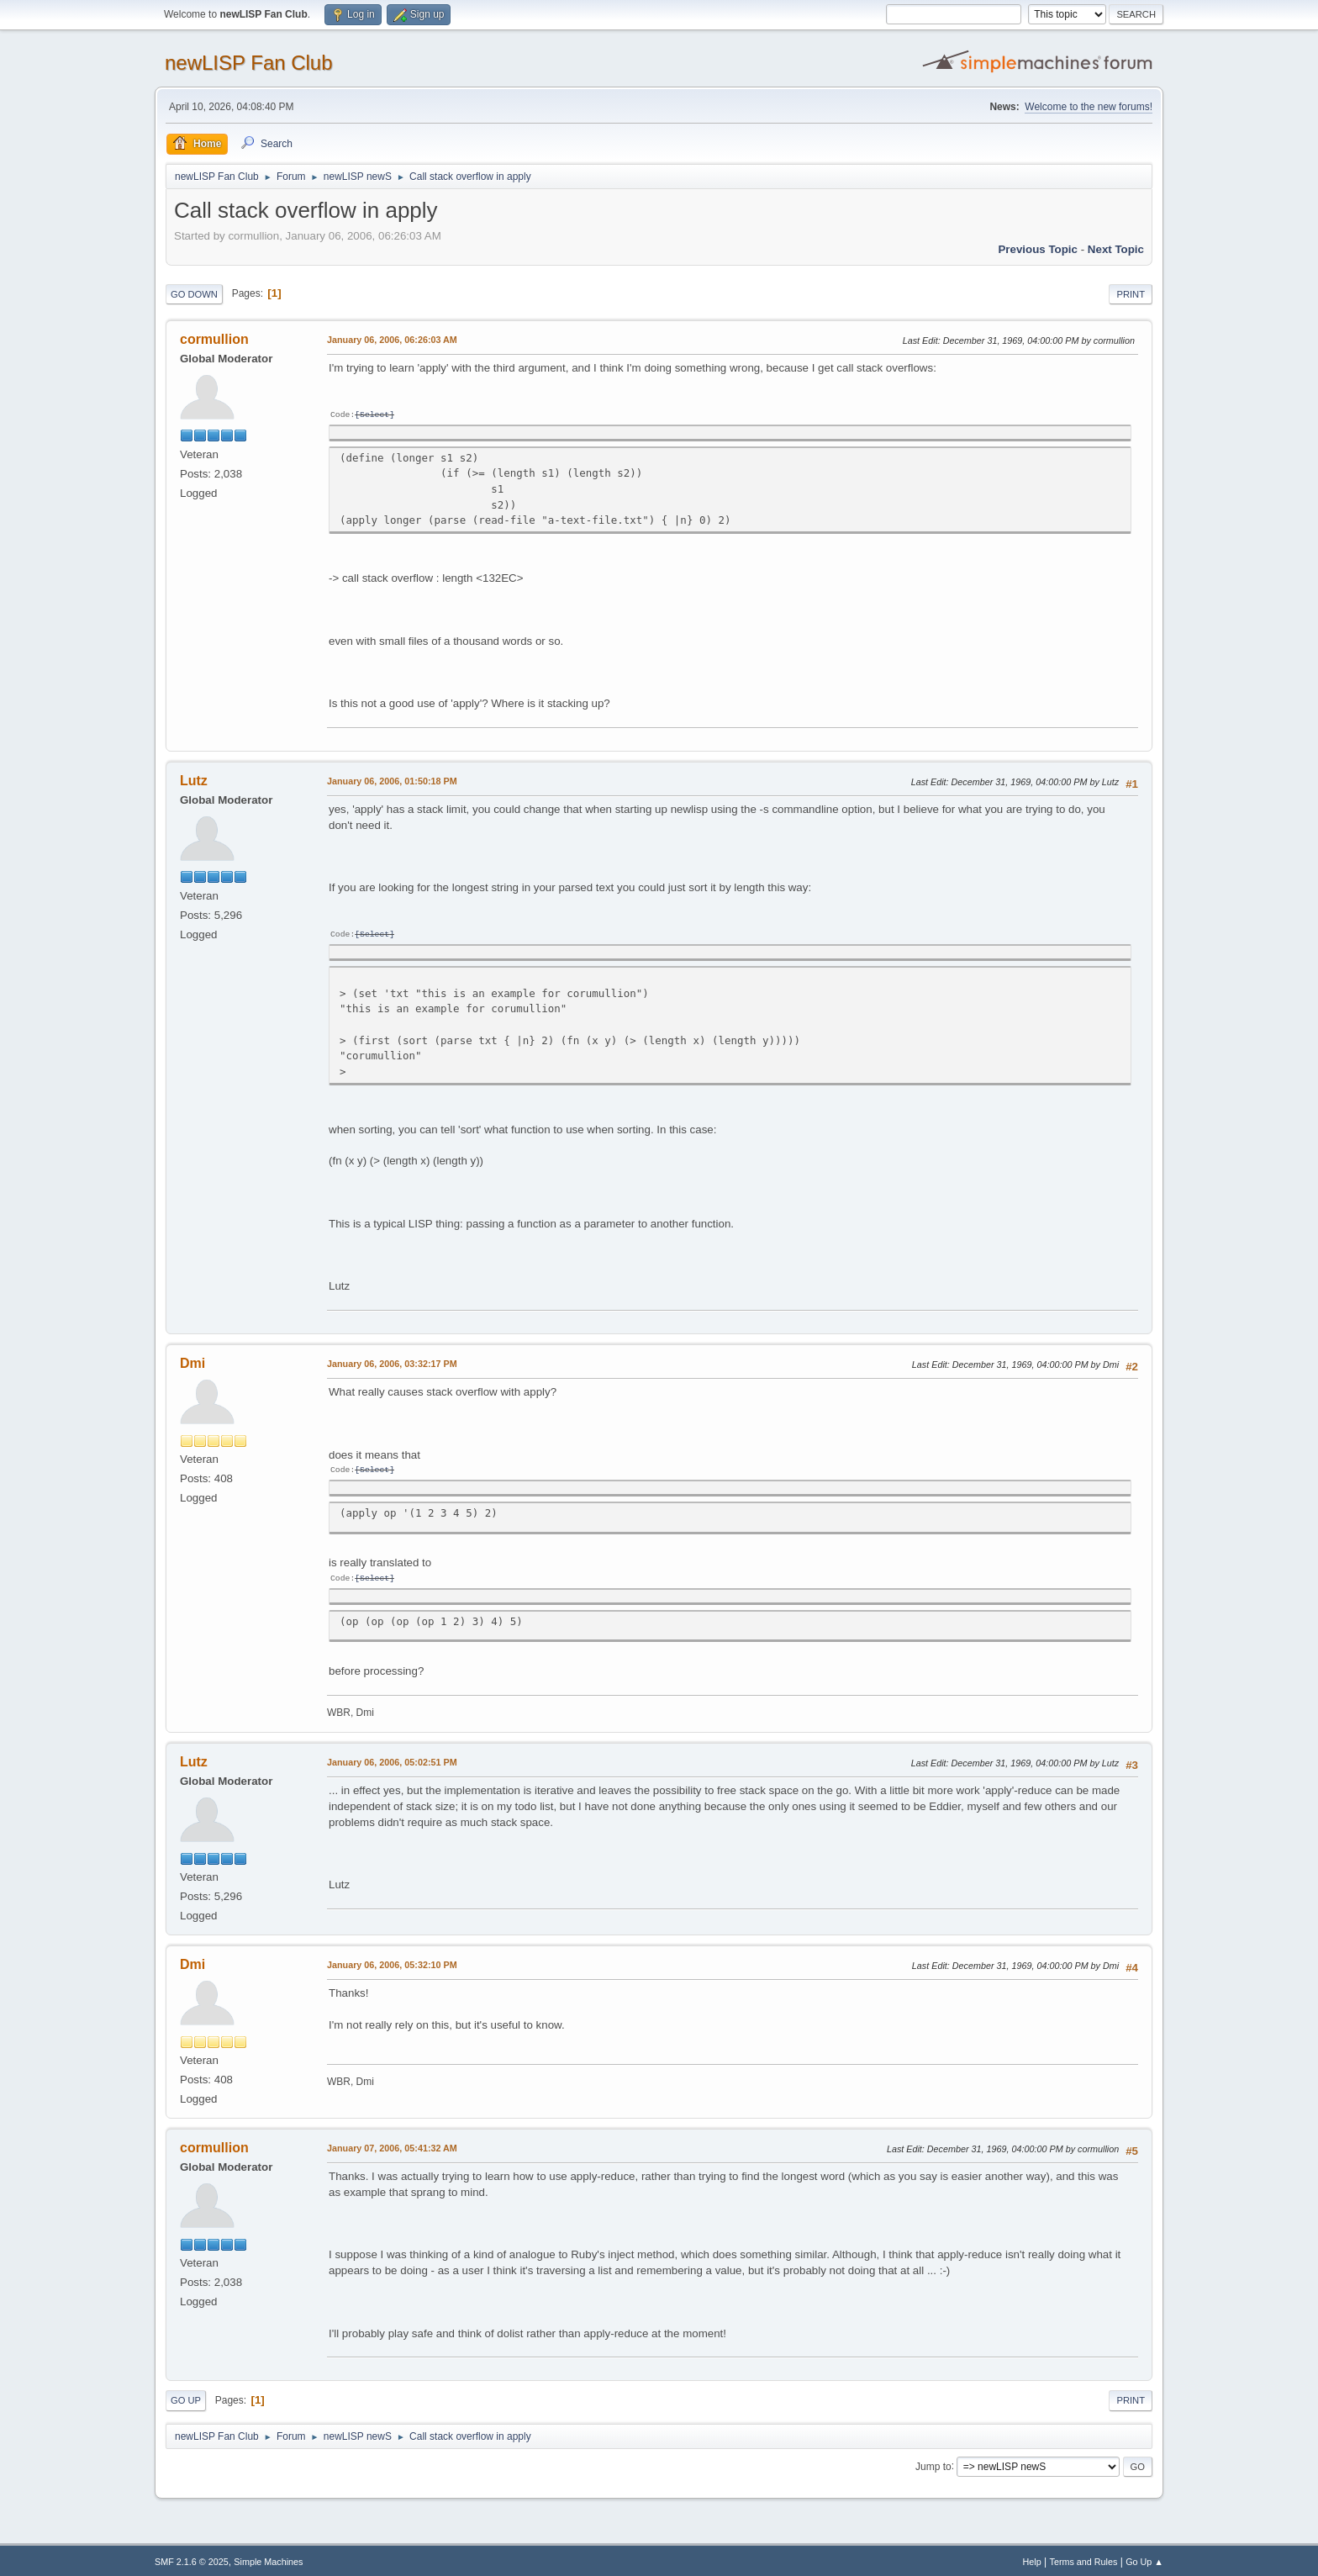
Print (1130, 294)
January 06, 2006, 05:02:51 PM (392, 1759)
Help (1032, 2558)
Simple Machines (268, 2558)
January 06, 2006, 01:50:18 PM (392, 780)
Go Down (194, 294)
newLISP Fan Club (249, 62)
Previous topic (1038, 249)
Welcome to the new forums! (1088, 107)
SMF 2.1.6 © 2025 (192, 2558)
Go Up (186, 2397)
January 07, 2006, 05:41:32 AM (392, 2145)
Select (374, 414)
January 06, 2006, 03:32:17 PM (392, 1362)
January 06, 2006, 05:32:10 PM (392, 1961)
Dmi (192, 1361)
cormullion (214, 339)
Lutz (194, 780)
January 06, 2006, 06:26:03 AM (392, 340)
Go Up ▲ (1144, 2558)
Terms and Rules (1084, 2558)
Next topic (1116, 249)
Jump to (933, 2462)
